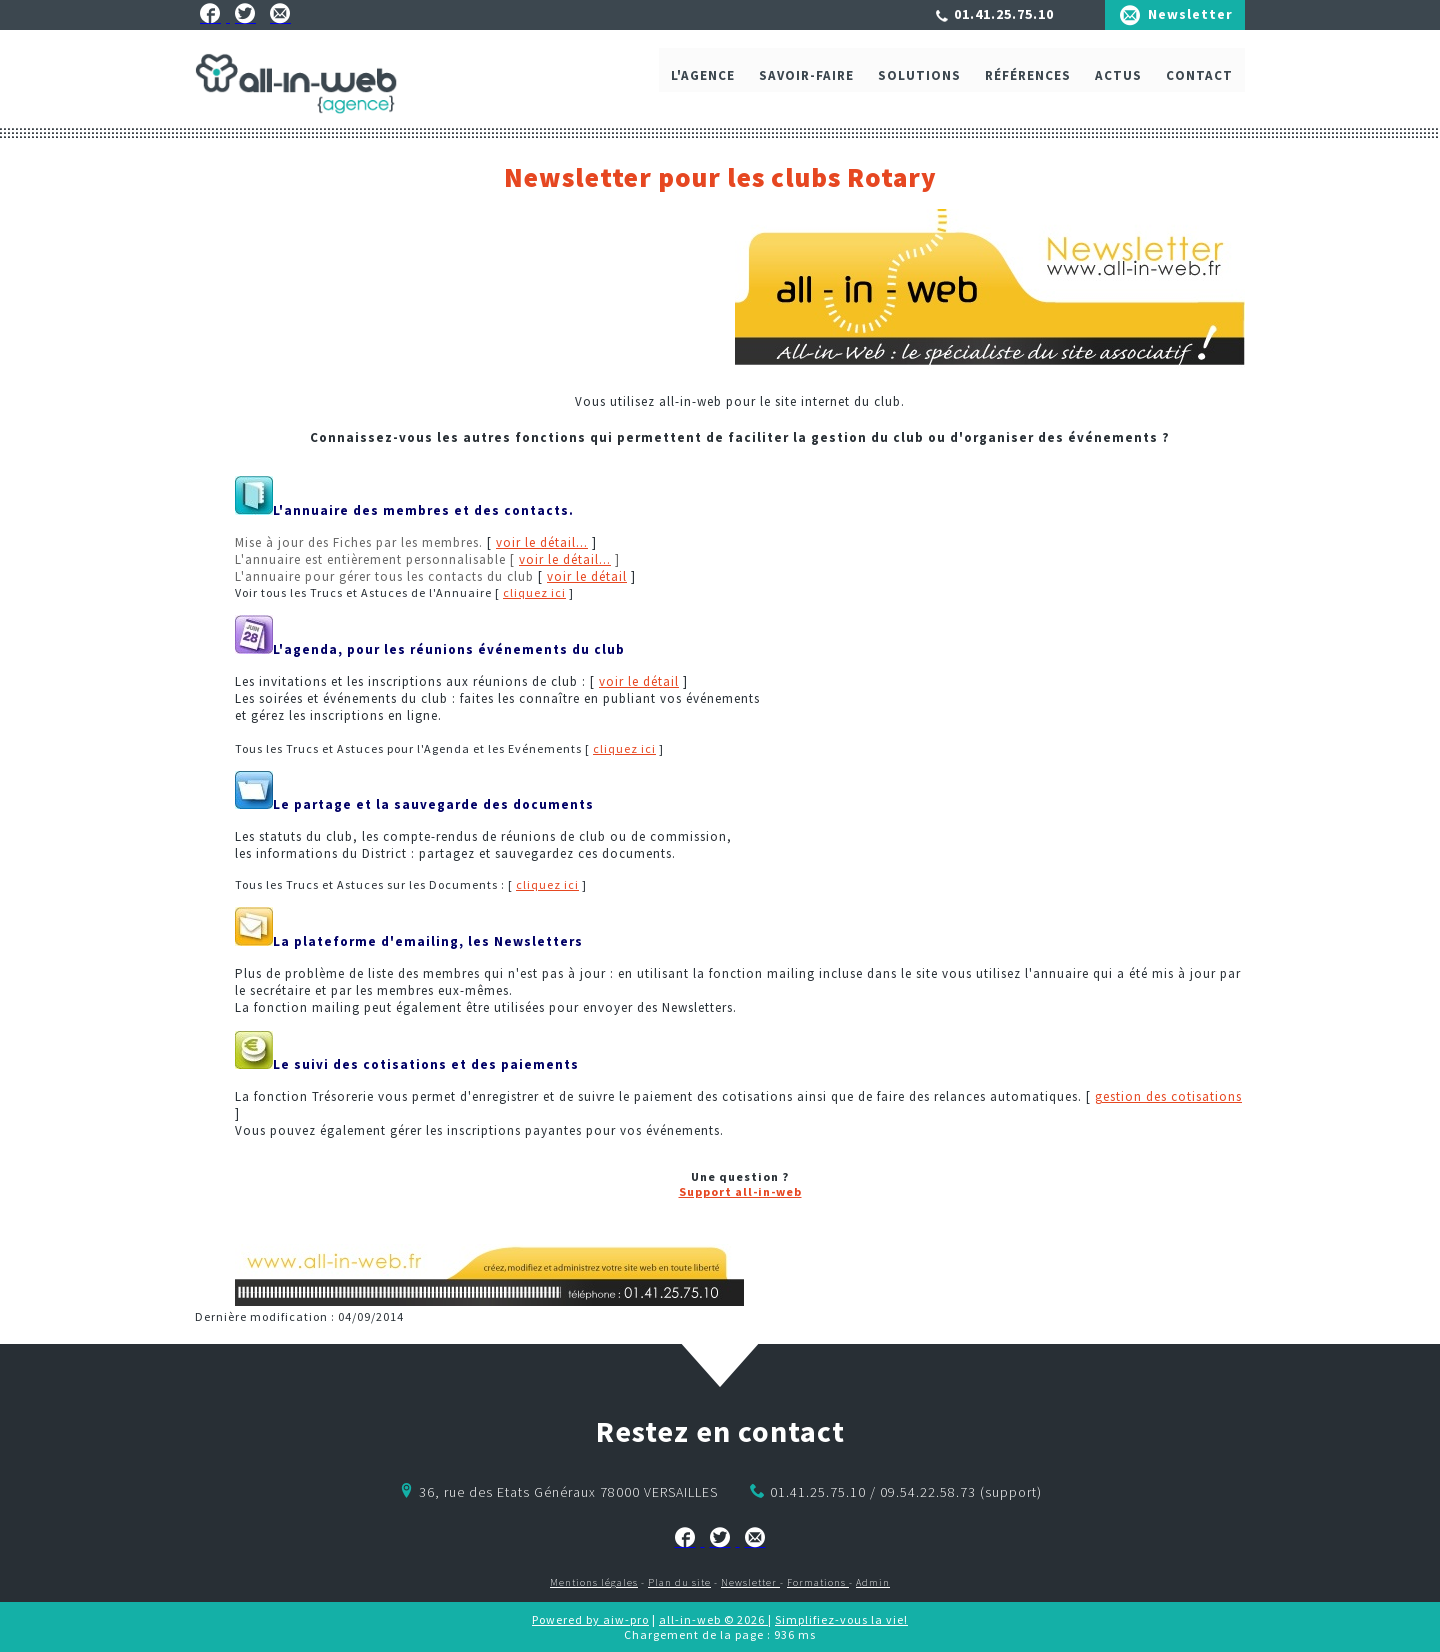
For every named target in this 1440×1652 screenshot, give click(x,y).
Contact (1199, 87)
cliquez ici (534, 592)
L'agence (703, 87)
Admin (873, 1582)
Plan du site (679, 1582)
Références (1028, 87)
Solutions (919, 87)
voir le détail (587, 576)
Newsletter (1190, 14)
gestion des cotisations (1168, 1096)
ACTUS (1118, 87)
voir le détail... (542, 542)
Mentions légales (594, 1582)
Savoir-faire (806, 87)
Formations (818, 1582)
